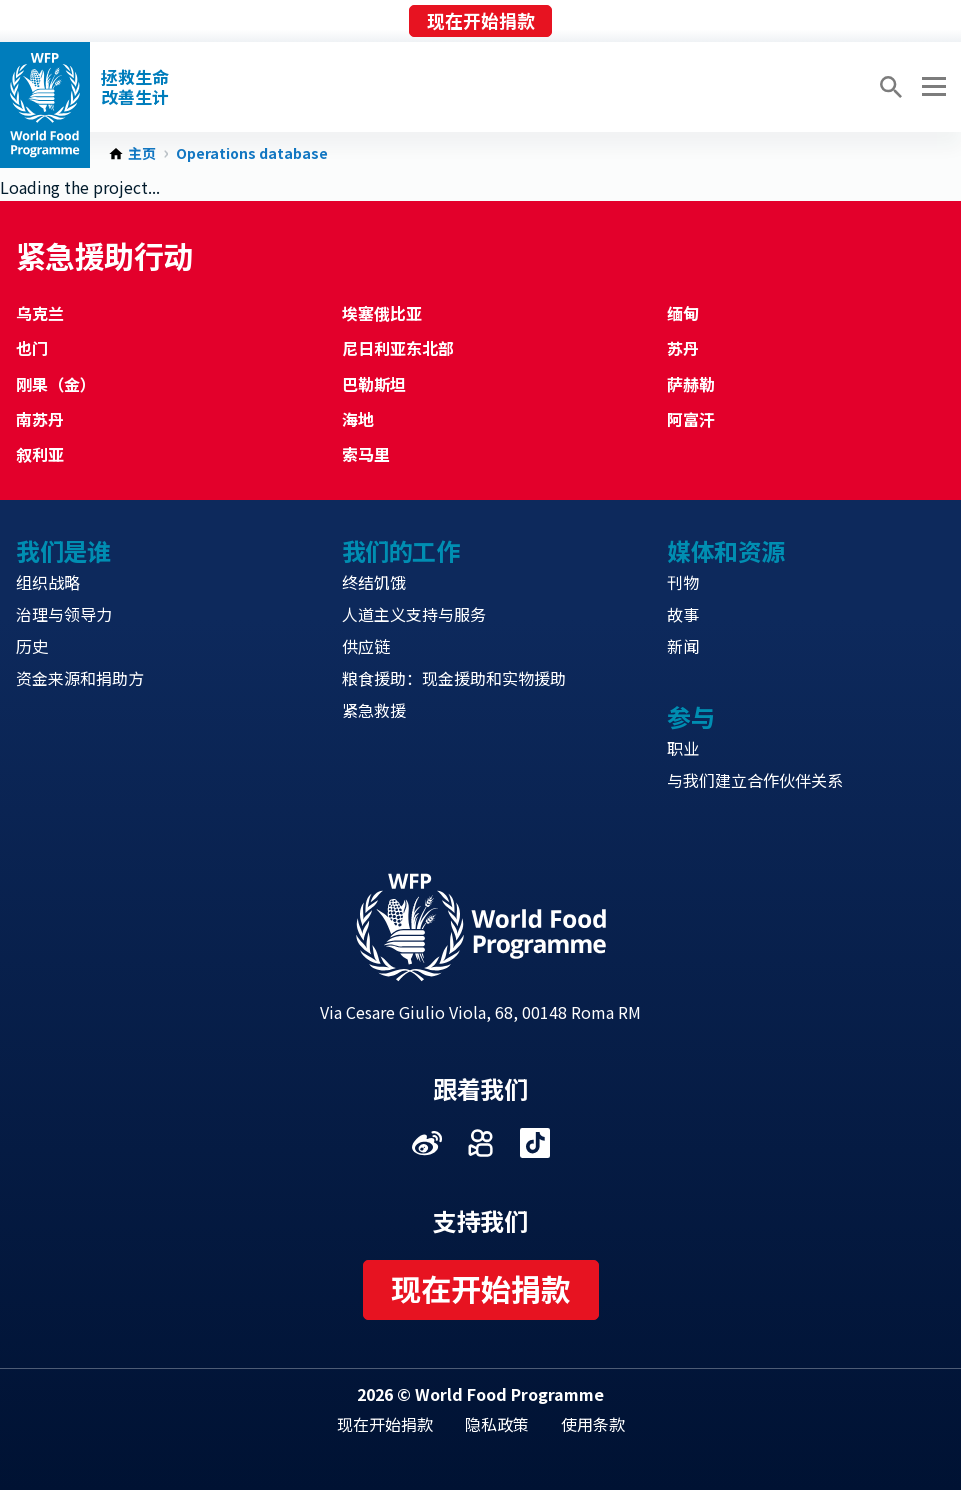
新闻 (683, 646)
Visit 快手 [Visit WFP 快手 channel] (481, 1143)
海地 (358, 419)
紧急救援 (374, 710)
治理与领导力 (64, 614)
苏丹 (683, 348)
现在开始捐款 (481, 20)
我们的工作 (401, 550)
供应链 (366, 646)
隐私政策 (497, 1424)
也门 (32, 348)
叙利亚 (40, 454)
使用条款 (593, 1424)
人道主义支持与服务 (414, 614)
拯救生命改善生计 (135, 87)
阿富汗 (691, 419)
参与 (690, 716)
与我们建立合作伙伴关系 (755, 780)
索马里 (366, 454)
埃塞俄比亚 (382, 313)
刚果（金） (56, 384)
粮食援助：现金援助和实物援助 (454, 678)
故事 (683, 614)
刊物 (683, 582)
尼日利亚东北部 (398, 348)
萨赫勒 (691, 384)
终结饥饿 (374, 582)
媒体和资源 (726, 550)
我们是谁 (63, 550)
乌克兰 (40, 313)
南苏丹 (40, 419)
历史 (32, 646)
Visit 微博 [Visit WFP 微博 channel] (427, 1143)
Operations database (252, 154)
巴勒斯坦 (374, 384)
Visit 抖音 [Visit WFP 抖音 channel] (535, 1143)
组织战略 (48, 582)
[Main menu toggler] (931, 87)
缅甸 (683, 313)
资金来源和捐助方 (80, 678)
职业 (683, 748)
